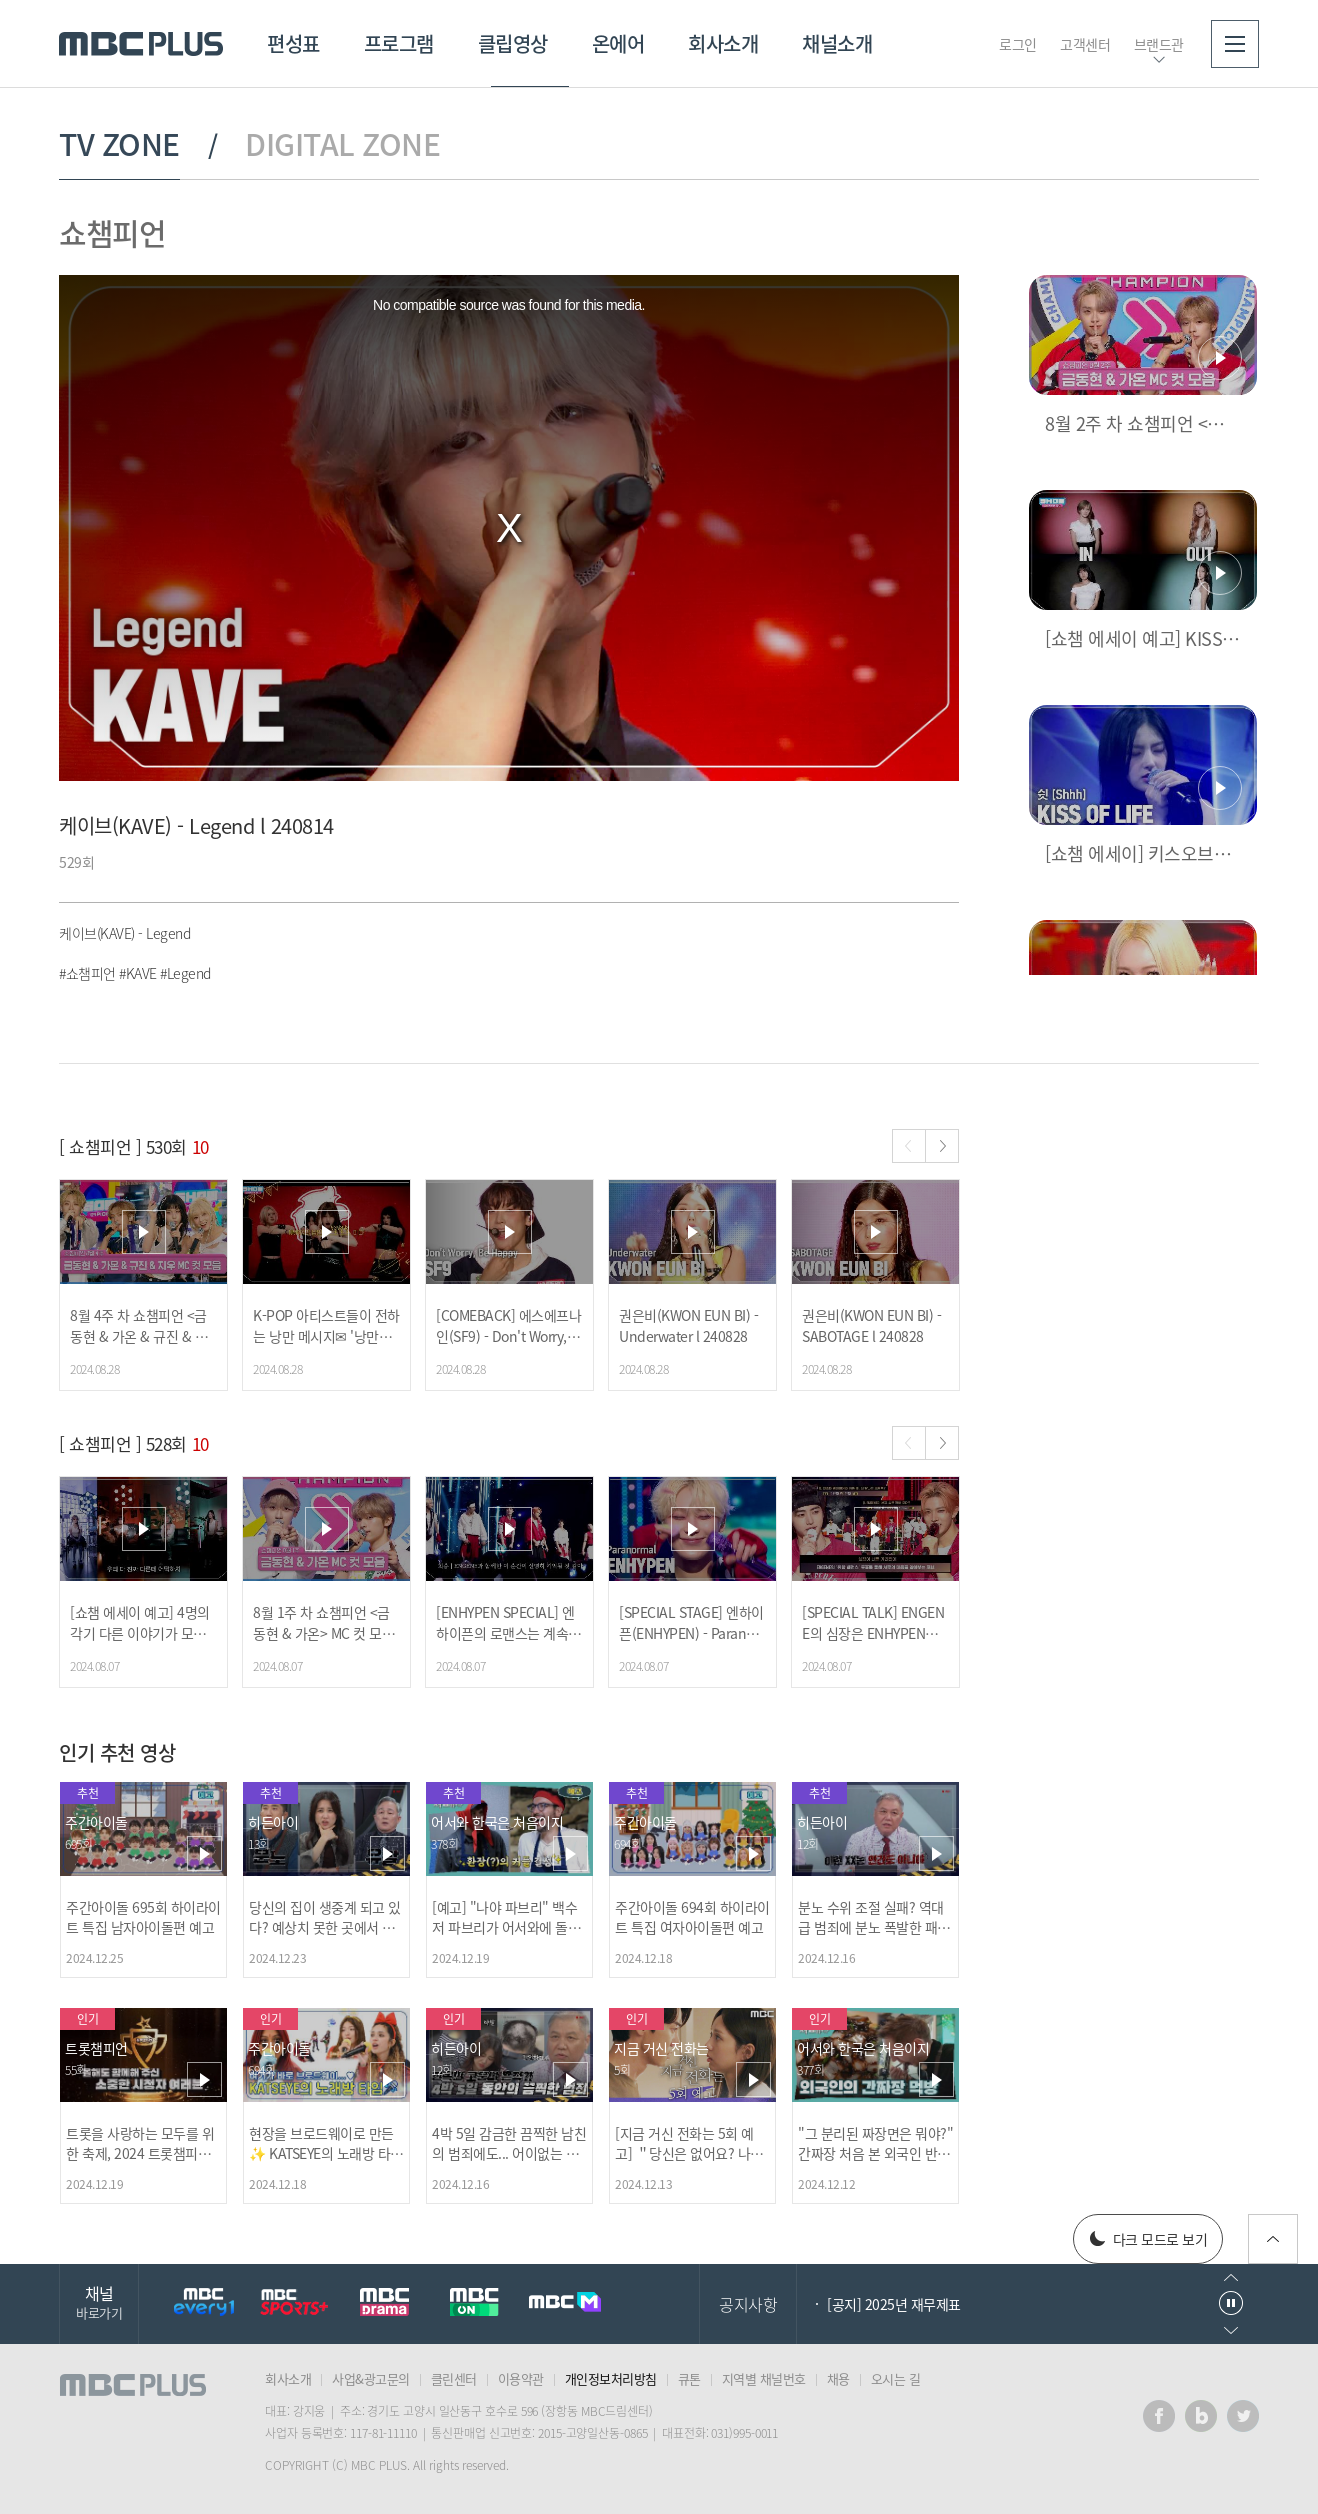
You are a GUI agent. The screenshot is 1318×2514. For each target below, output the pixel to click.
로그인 (1018, 44)
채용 (838, 2378)
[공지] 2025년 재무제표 (894, 2304)
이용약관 (521, 2378)
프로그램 (399, 43)
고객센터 (1085, 44)
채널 (99, 2301)
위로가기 (1273, 2239)
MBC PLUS (141, 44)
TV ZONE (119, 144)
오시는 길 (896, 2378)
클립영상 (513, 43)
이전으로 (1231, 2277)
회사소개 (723, 43)
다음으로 (1231, 2330)
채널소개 (837, 43)
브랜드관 (1159, 44)
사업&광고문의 (371, 2378)
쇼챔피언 (112, 232)
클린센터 (454, 2378)
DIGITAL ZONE (342, 144)
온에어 (618, 43)
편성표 (293, 43)
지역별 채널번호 (764, 2378)
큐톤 (689, 2378)
